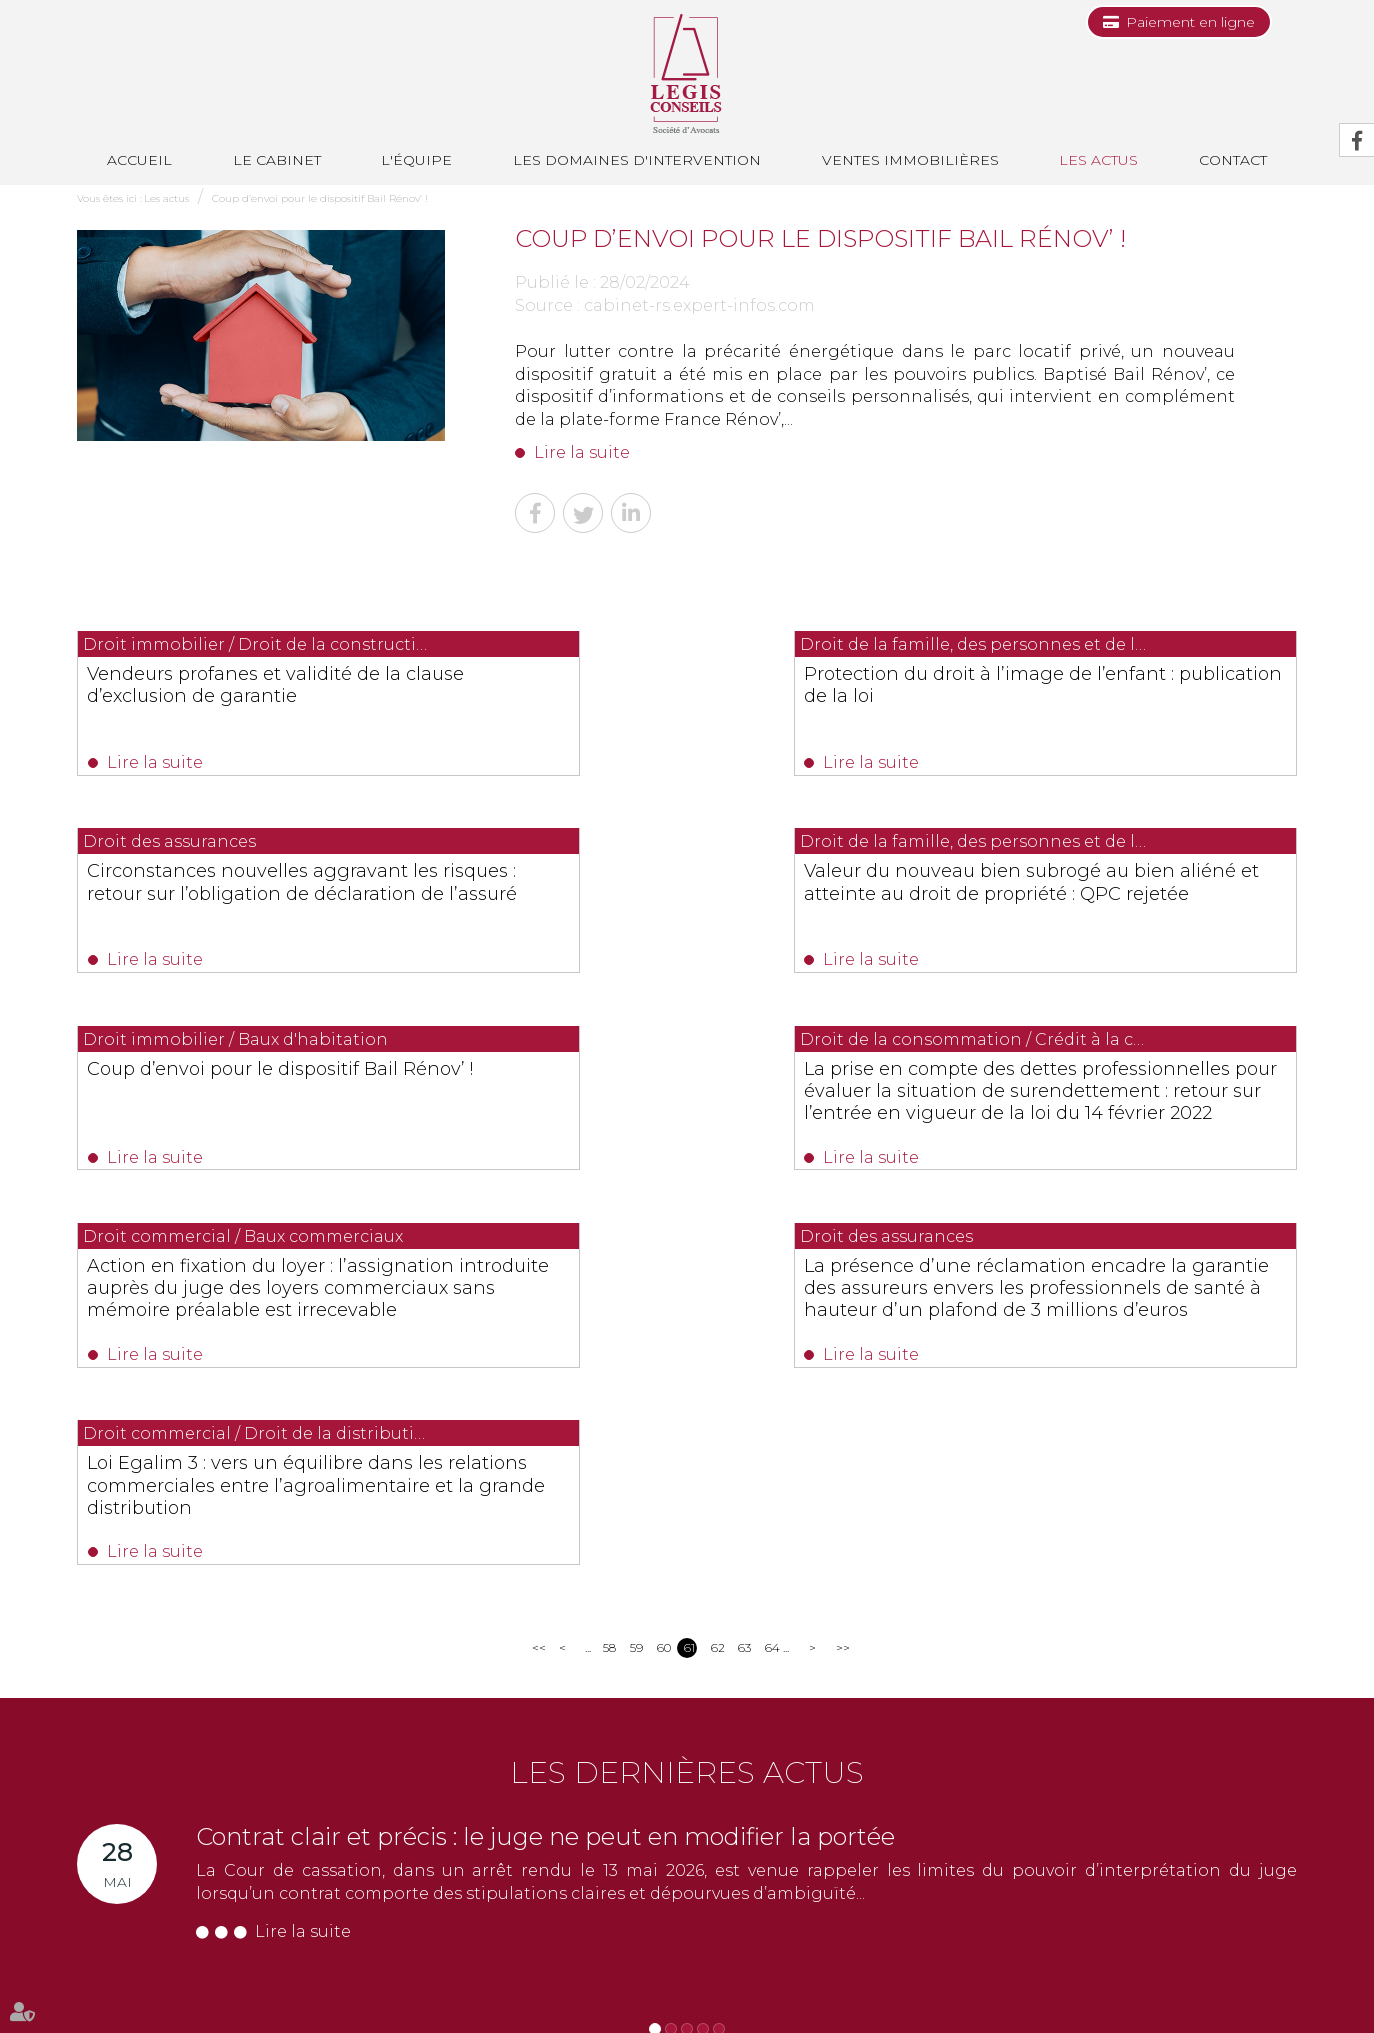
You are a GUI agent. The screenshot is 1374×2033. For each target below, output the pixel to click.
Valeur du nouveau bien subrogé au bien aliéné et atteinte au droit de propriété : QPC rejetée (250, 900)
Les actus (1098, 160)
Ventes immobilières (910, 160)
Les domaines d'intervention (637, 160)
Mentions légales (1042, 1980)
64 (771, 1271)
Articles (1123, 1980)
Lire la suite (582, 452)
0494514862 (484, 1819)
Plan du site (947, 1980)
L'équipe (416, 160)
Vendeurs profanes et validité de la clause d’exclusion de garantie (245, 685)
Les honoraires (858, 1980)
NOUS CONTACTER (189, 1881)
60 (663, 1271)
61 (689, 1271)
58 (609, 1271)
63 (744, 1271)
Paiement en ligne (1190, 22)
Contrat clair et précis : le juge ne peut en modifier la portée (545, 1460)
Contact (661, 1980)
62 (717, 1271)
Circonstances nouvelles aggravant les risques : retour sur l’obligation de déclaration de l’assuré (1113, 696)
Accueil (139, 160)
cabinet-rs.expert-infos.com (699, 305)
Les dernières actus (687, 1396)
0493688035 (312, 1841)
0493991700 (158, 1841)
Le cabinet (277, 160)
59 (636, 1271)
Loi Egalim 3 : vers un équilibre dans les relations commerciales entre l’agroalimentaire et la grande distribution (1111, 1115)
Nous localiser (151, 1916)
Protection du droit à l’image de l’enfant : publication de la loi (662, 685)
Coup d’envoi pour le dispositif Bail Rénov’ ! (320, 198)
